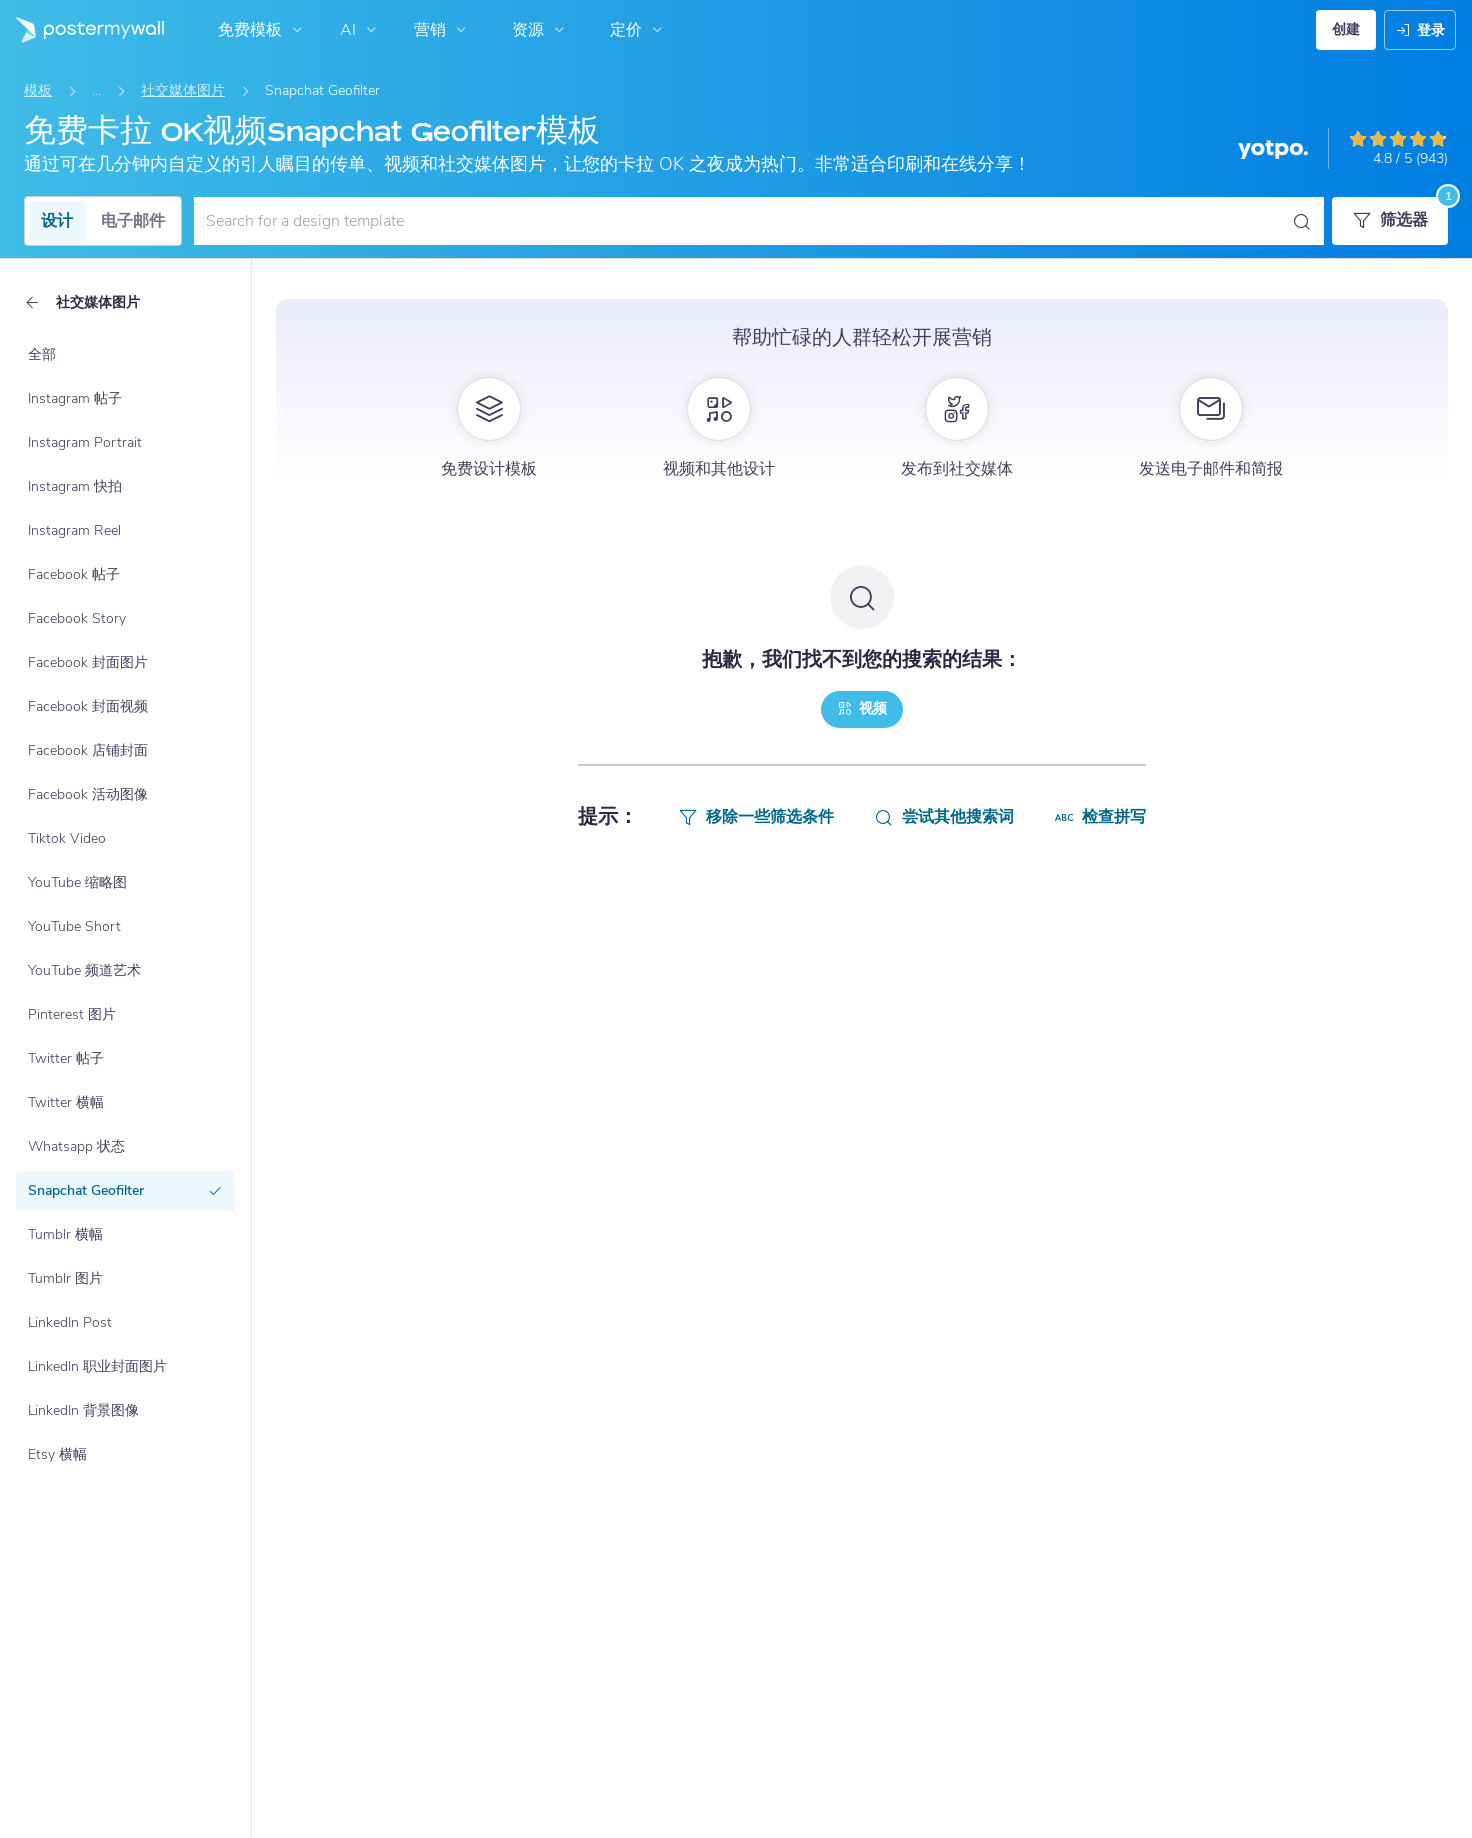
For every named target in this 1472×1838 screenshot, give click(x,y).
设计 (57, 221)
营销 (442, 30)
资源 (540, 30)
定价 (638, 30)
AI (360, 30)
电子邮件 (133, 221)
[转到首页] (82, 30)
